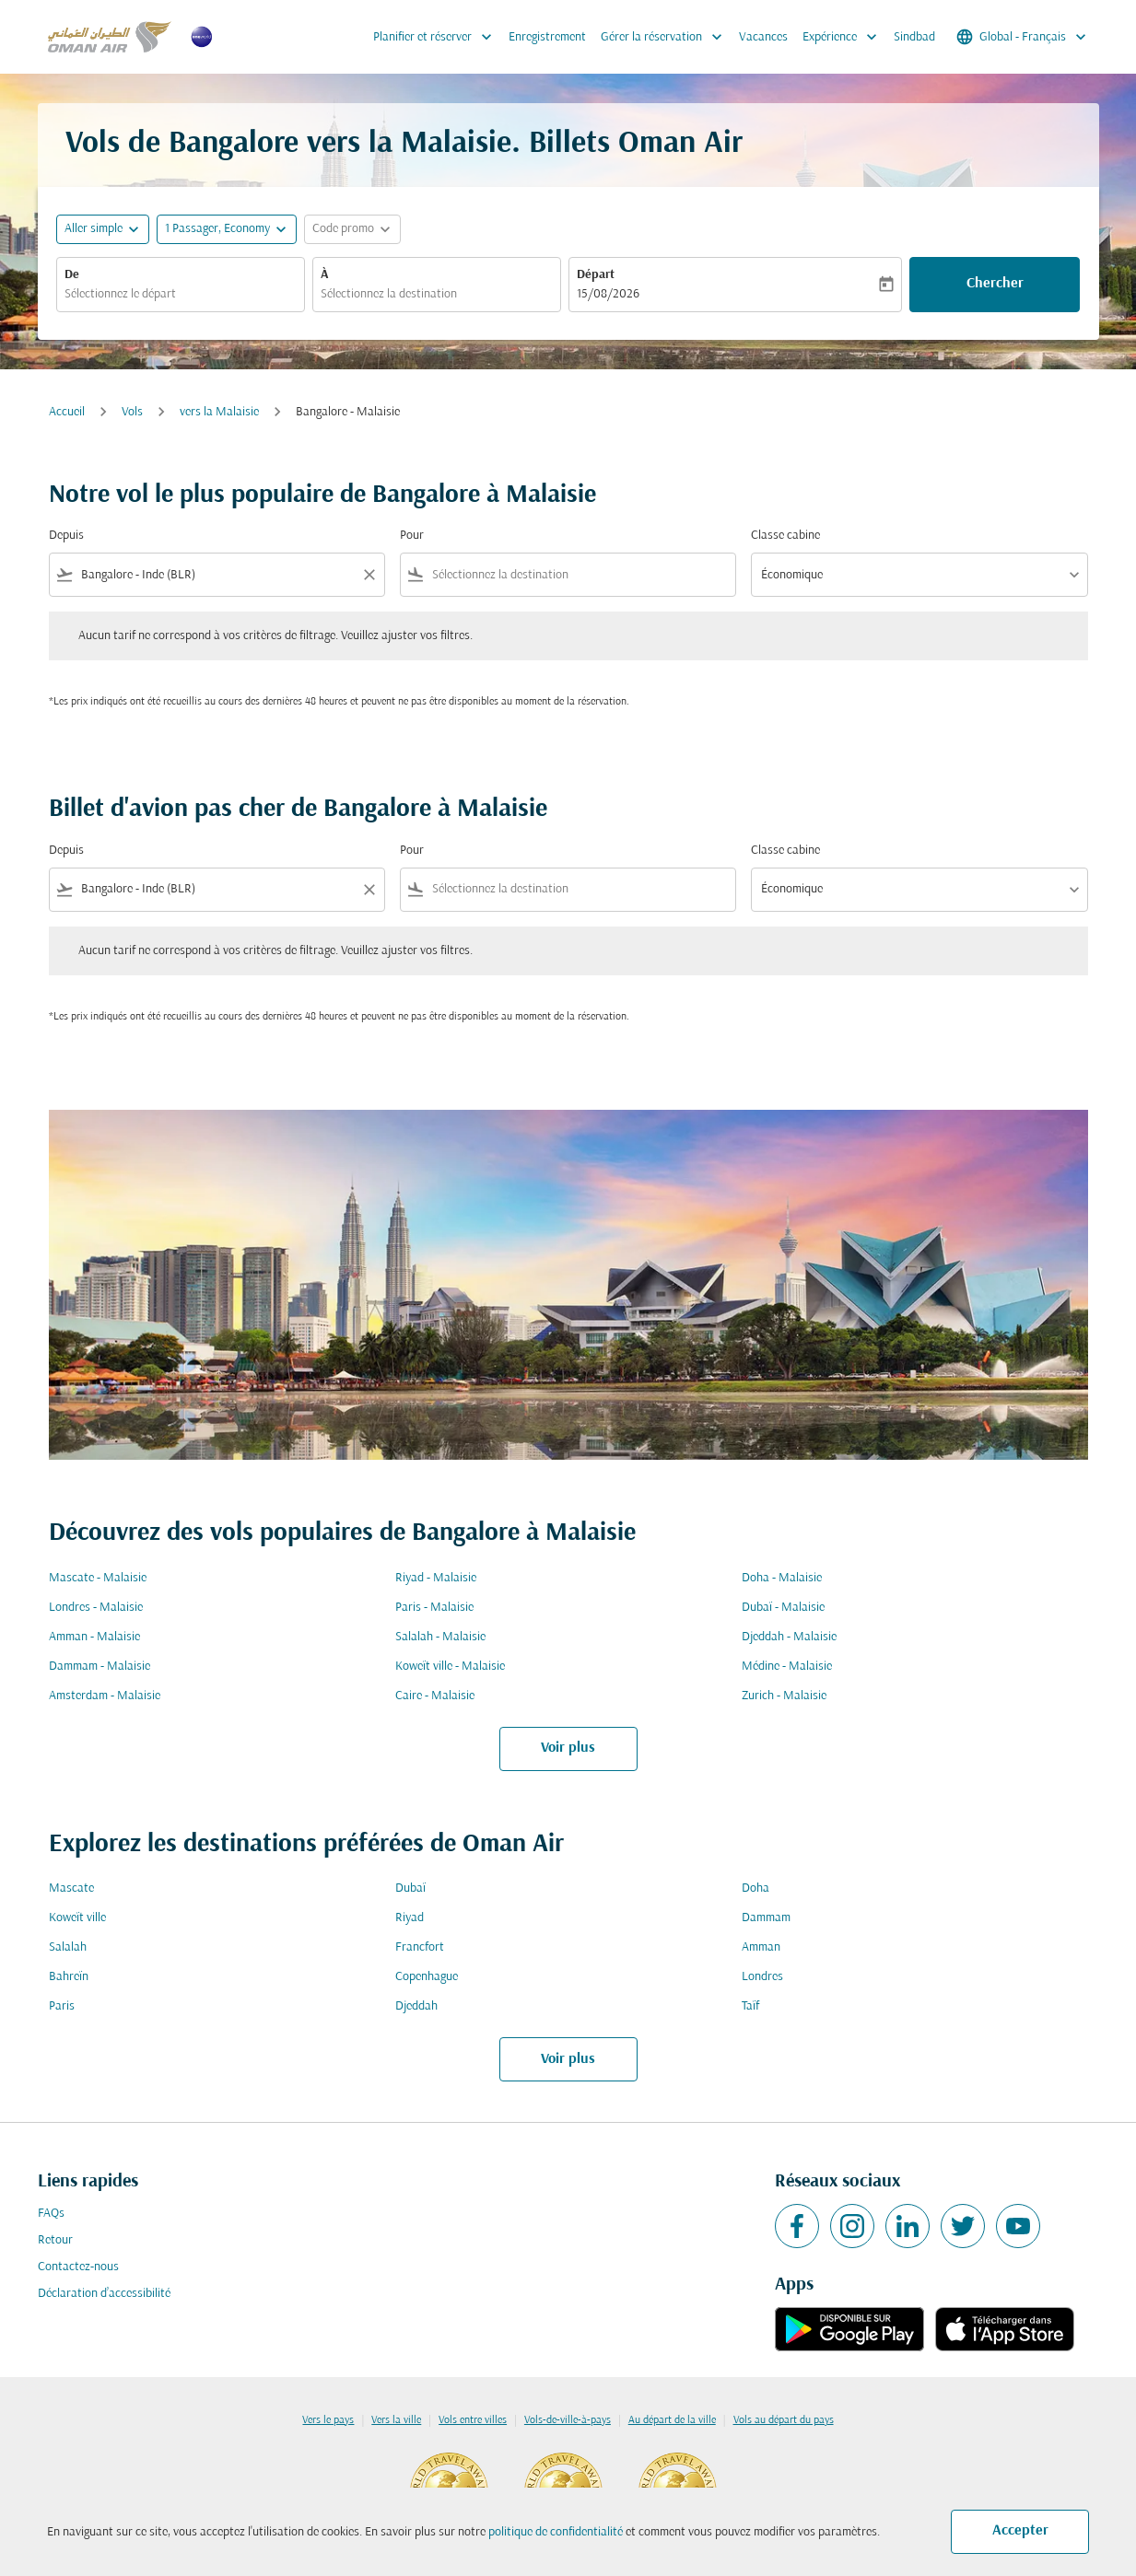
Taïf (750, 2006)
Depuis (66, 535)
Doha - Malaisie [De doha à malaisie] (782, 1578)
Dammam (766, 1918)
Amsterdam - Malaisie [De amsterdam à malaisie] (104, 1696)
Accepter (1020, 2531)
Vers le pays (328, 2420)
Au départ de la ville (672, 2420)
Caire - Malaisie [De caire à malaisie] (434, 1696)
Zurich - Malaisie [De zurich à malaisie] (784, 1696)
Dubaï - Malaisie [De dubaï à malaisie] (783, 1607)
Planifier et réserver (437, 37)
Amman (761, 1947)
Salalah (68, 1947)
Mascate (71, 1888)
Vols (132, 412)
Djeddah (416, 2006)
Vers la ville (396, 2420)
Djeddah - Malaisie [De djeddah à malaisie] (789, 1637)
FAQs (51, 2213)
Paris (62, 2006)
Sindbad (914, 37)
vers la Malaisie (219, 412)
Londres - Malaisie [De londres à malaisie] (96, 1607)
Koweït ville (77, 1918)
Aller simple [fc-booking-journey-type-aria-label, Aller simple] (93, 229)
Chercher (995, 283)
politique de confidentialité (555, 2532)
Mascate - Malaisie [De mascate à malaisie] (97, 1578)
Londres (762, 1977)
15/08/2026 (608, 294)
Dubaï (410, 1888)
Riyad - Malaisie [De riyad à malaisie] (435, 1578)
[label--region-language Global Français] (1022, 37)
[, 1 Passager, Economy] (217, 229)
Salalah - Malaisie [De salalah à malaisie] (440, 1637)
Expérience (844, 37)
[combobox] (180, 294)
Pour (412, 535)
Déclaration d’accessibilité (104, 2294)
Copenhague (426, 1977)
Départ (596, 275)
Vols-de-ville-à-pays (567, 2420)
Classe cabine (785, 535)
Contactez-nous (78, 2267)
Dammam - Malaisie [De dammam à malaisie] (99, 1666)
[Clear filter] (368, 575)
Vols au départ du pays (783, 2420)
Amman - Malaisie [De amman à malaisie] (94, 1637)
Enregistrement (547, 37)
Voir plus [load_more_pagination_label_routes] (568, 1748)
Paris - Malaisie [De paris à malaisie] (434, 1607)
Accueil (67, 412)
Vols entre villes (473, 2420)
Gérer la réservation (666, 37)
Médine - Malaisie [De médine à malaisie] (787, 1666)
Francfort (419, 1947)
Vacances (763, 37)
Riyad (409, 1918)
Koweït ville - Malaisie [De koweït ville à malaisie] (450, 1666)
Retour (55, 2240)
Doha (755, 1888)
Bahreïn (68, 1977)
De (71, 275)
